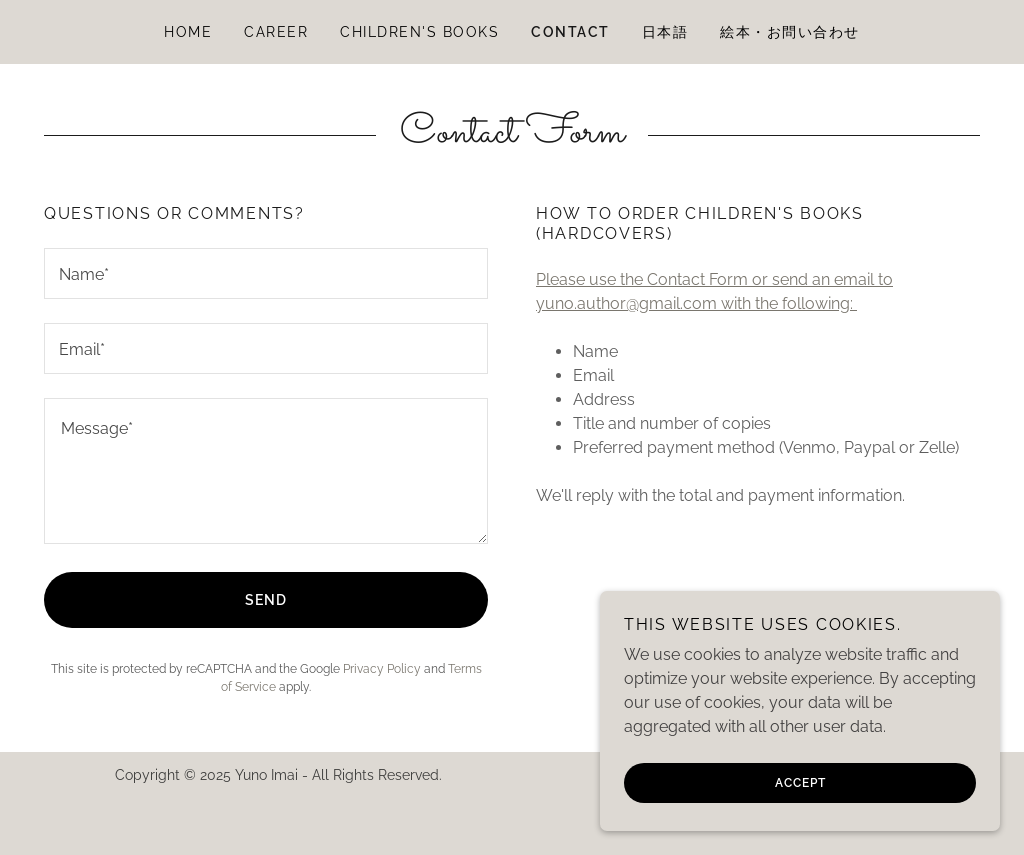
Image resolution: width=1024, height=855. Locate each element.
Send (266, 600)
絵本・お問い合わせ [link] (789, 32)
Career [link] (276, 32)
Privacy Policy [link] (382, 669)
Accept (800, 783)
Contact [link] (570, 32)
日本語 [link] (665, 32)
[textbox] (266, 273)
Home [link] (188, 32)
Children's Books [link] (419, 32)
